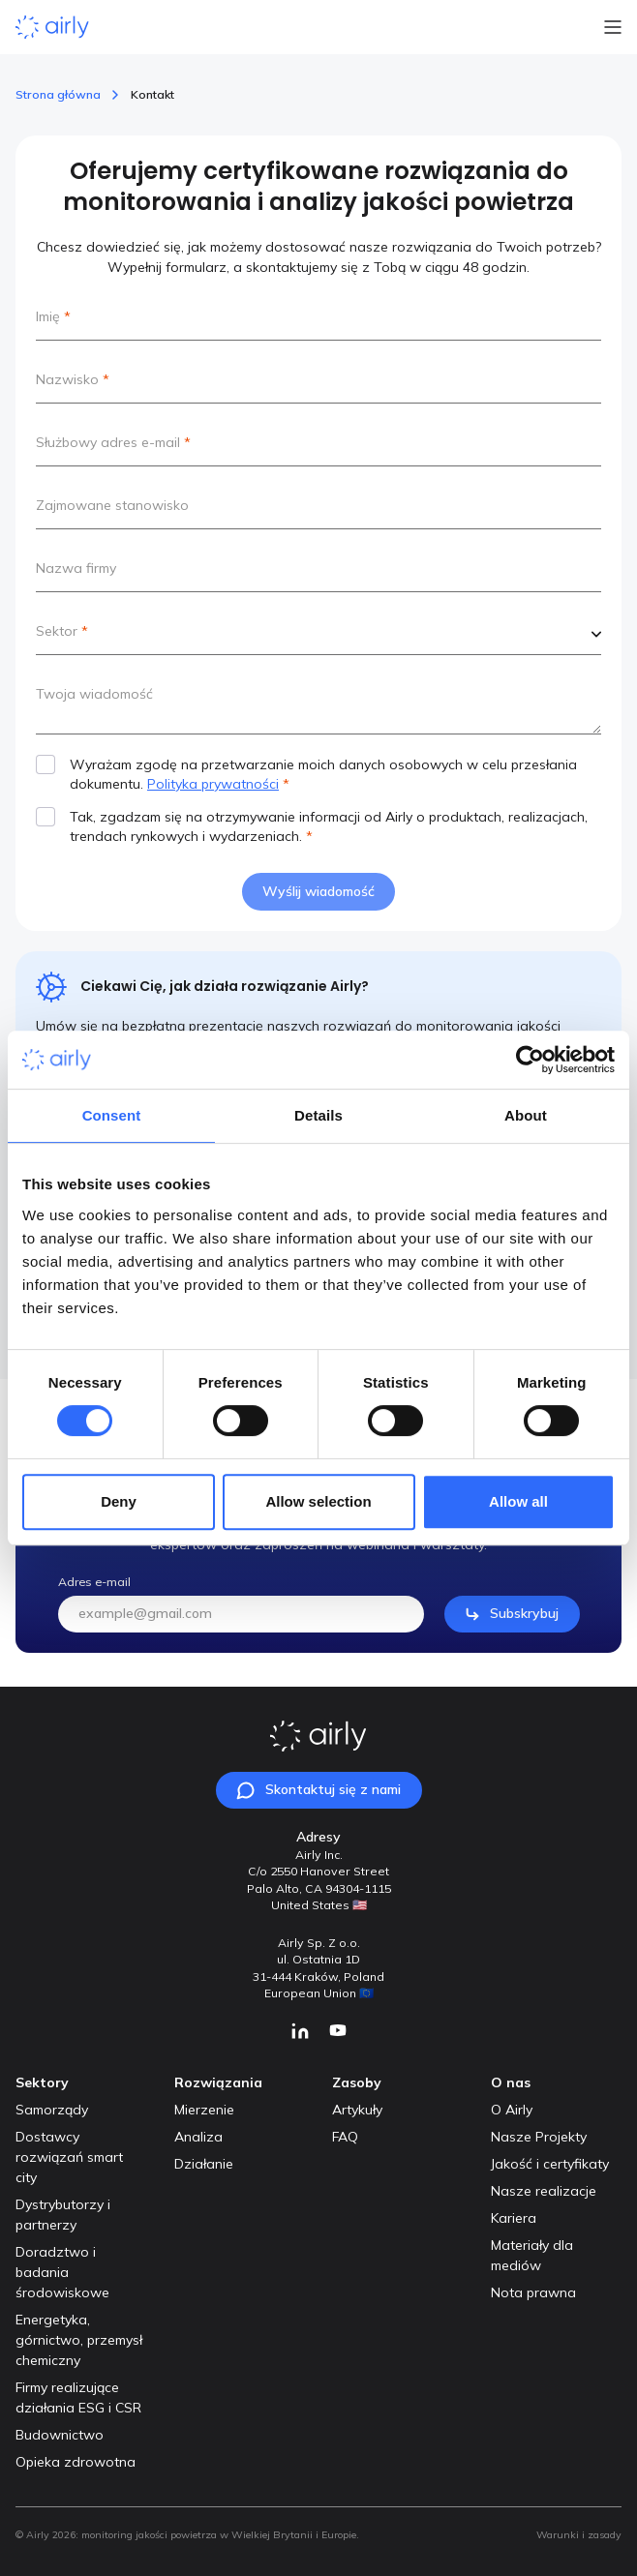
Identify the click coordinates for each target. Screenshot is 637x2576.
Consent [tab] (111, 1115)
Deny (118, 1501)
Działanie (203, 2163)
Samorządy (51, 2109)
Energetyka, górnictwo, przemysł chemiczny (78, 2340)
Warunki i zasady (579, 2534)
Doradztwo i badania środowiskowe (62, 2272)
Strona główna (58, 95)
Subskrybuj (512, 1642)
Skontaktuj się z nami (319, 1790)
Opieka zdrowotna (75, 2462)
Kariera (513, 2218)
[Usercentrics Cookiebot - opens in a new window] (530, 1059)
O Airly (511, 2109)
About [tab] (525, 1115)
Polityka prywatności (213, 784)
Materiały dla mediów (532, 2255)
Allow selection (318, 1501)
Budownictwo (59, 2434)
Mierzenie (204, 2109)
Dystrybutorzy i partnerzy (62, 2214)
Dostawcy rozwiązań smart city (69, 2157)
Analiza (198, 2136)
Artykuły (357, 2109)
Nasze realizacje (543, 2191)
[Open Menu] (613, 27)
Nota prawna (533, 2292)
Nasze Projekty (539, 2136)
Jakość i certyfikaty (550, 2163)
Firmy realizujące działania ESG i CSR (78, 2397)
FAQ (345, 2136)
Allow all (518, 1501)
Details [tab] (318, 1115)
